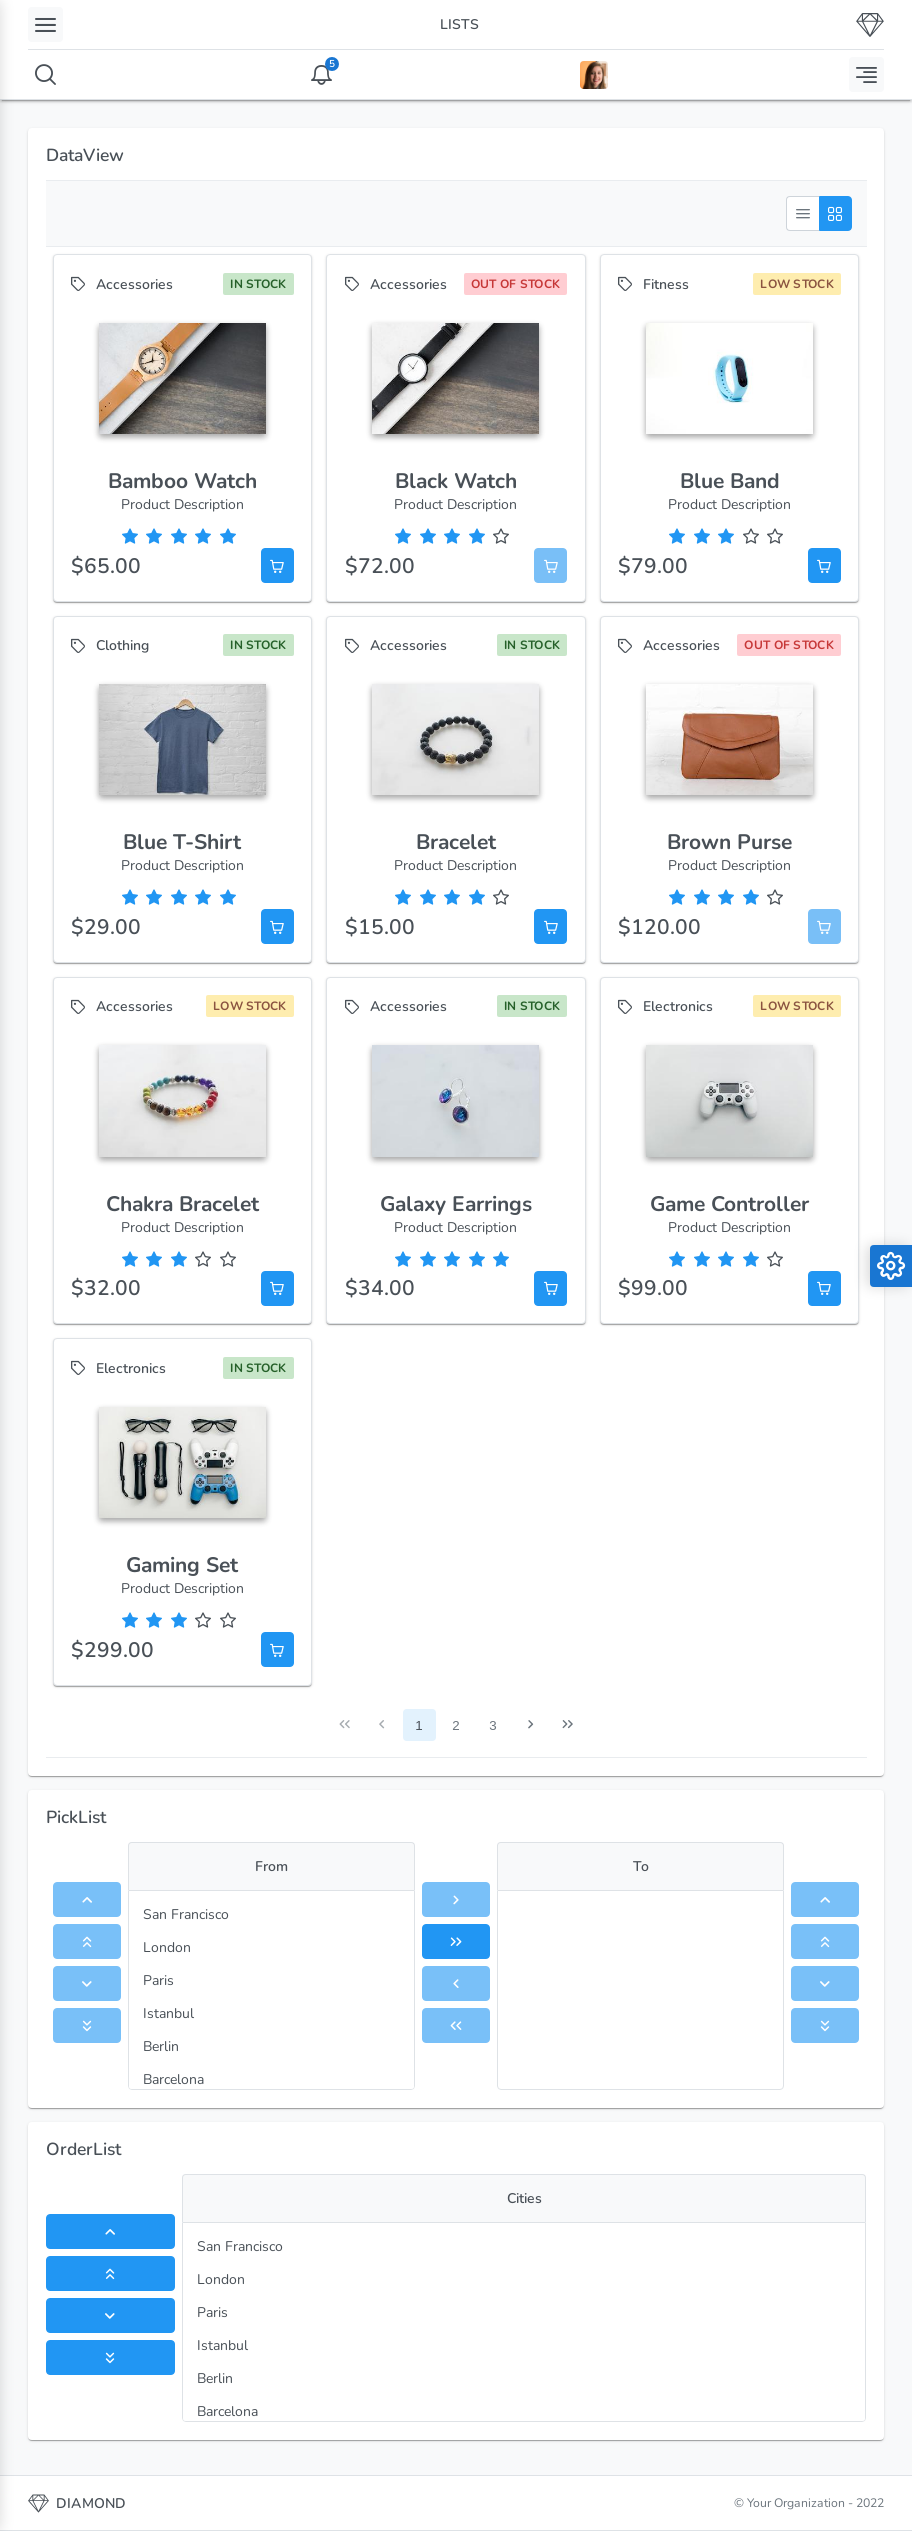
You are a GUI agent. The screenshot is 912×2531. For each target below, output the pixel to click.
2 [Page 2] (455, 1725)
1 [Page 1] (418, 1725)
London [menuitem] (167, 1947)
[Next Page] (530, 1725)
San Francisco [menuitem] (186, 1914)
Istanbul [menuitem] (168, 2013)
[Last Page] (567, 1725)
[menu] (271, 1990)
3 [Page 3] (492, 1725)
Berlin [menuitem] (161, 2046)
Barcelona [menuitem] (173, 2079)
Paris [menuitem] (158, 1980)
